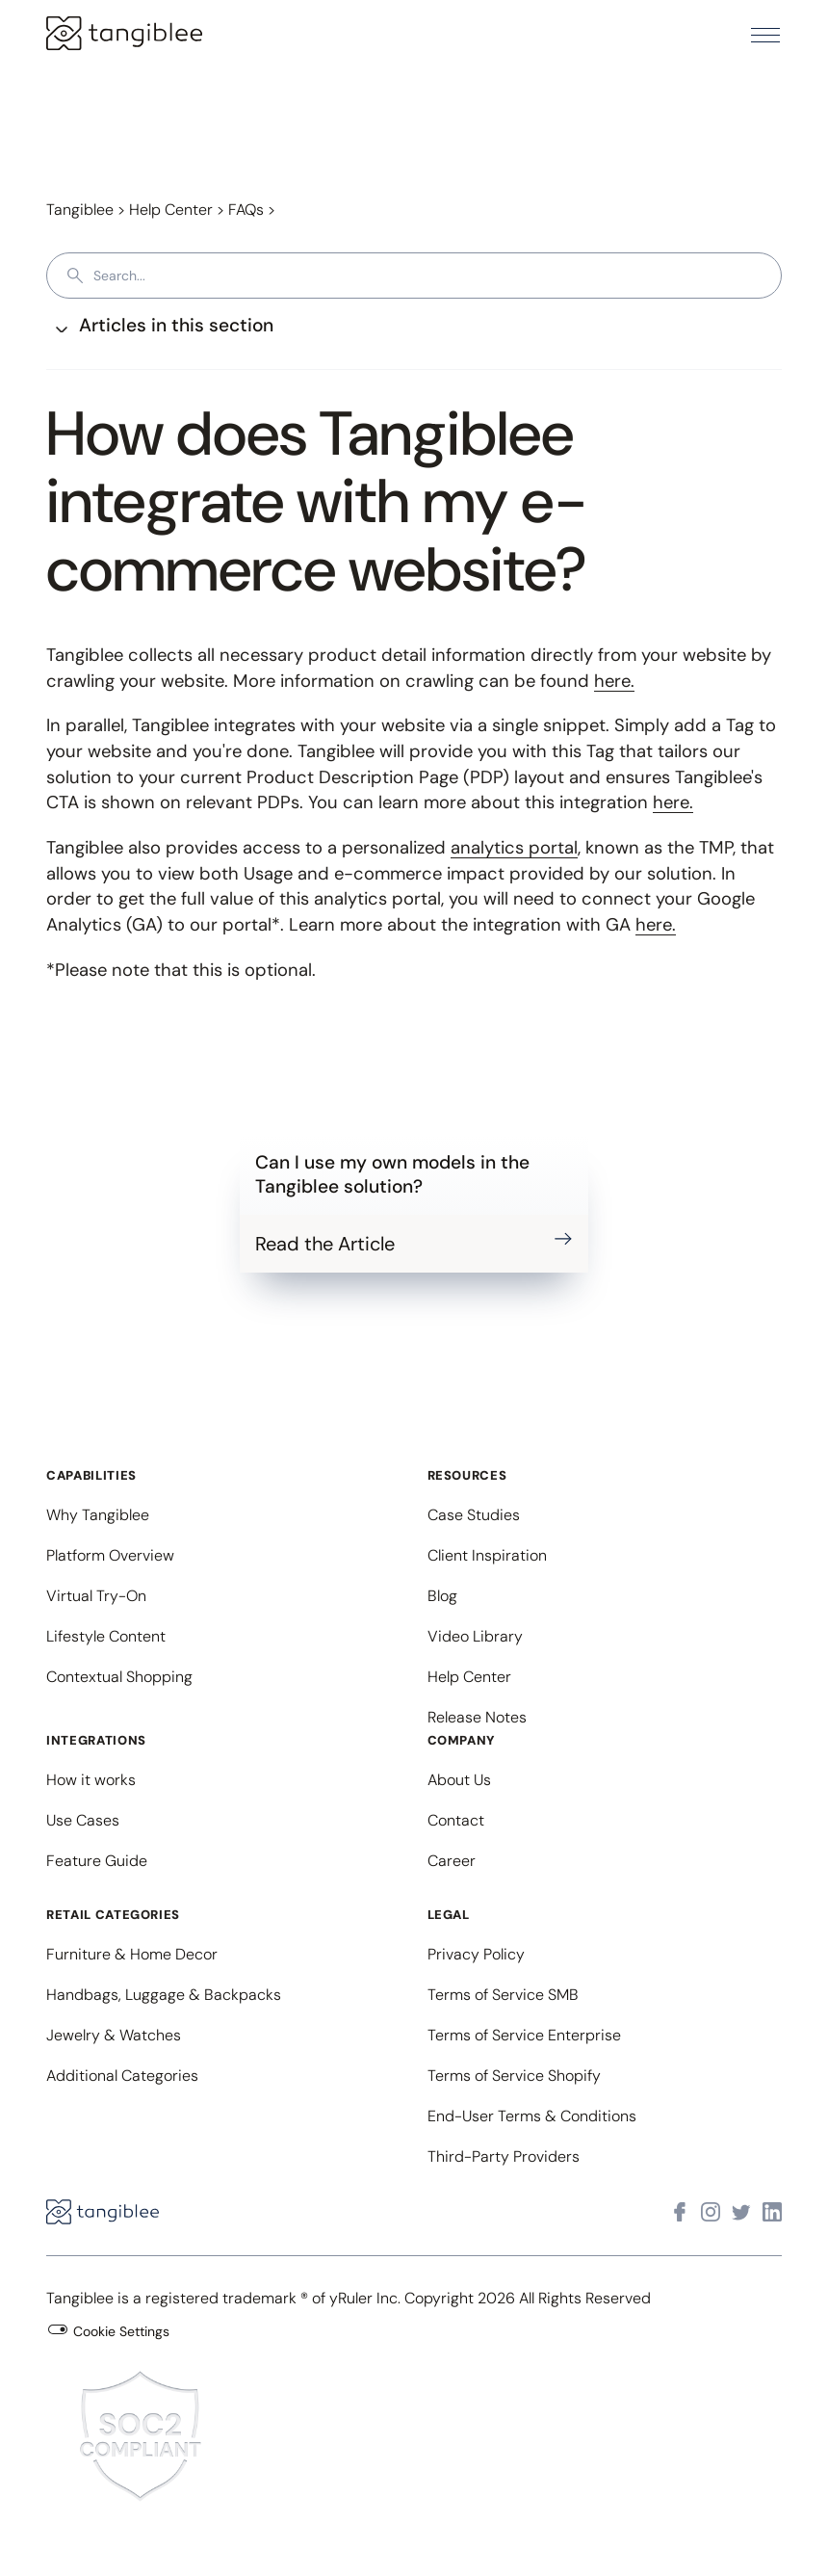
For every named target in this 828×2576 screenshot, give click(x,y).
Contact (455, 1820)
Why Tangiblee (97, 1515)
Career (451, 1861)
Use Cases (82, 1820)
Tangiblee (80, 209)
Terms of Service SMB (503, 1995)
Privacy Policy (476, 1954)
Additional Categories (122, 2075)
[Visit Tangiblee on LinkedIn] (772, 2212)
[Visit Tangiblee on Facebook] (679, 2212)
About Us (459, 1780)
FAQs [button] (246, 209)
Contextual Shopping (119, 1677)
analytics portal (514, 847)
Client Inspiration (487, 1555)
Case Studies (473, 1515)
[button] (765, 35)
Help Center (171, 209)
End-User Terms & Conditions (531, 2116)
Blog (442, 1596)
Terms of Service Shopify (514, 2075)
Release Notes (477, 1717)
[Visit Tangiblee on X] (741, 2212)
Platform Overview (110, 1555)
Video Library (475, 1636)
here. (614, 681)
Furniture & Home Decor (132, 1954)
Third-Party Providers (503, 2156)
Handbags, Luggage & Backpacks (163, 1995)
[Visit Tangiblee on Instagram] (710, 2212)
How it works (91, 1780)
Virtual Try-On (96, 1596)
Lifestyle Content (106, 1636)
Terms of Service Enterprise (524, 2035)
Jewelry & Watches (113, 2035)
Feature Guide (96, 1861)
